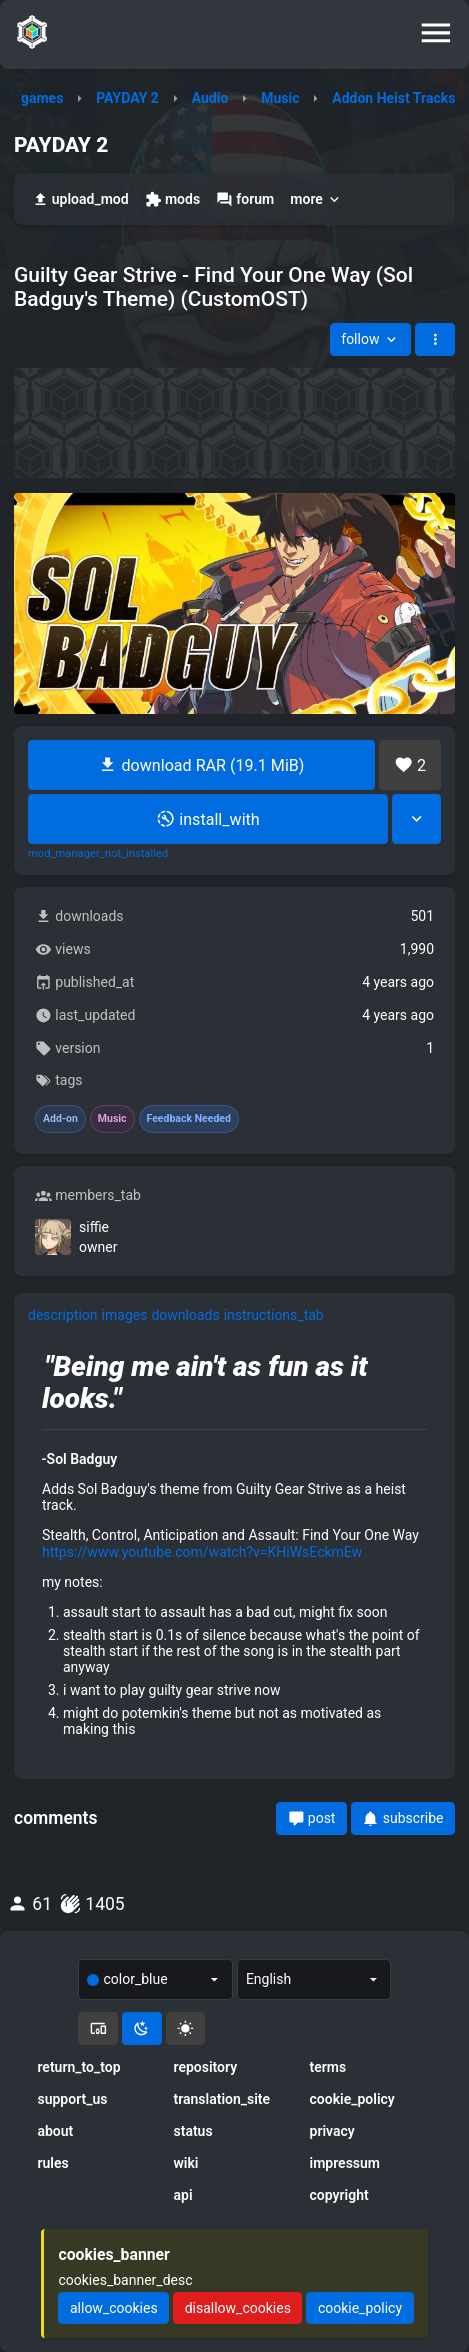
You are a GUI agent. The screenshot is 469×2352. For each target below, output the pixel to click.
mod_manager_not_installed (98, 854)
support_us (72, 2099)
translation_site (221, 2099)
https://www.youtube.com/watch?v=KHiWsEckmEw (202, 1552)
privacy (332, 2131)
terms (328, 2067)
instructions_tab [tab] (274, 1315)
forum (245, 199)
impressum (345, 2163)
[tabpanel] (234, 1551)
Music (280, 98)
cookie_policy (352, 2099)
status (192, 2131)
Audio (210, 98)
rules (52, 2163)
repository (205, 2067)
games (42, 98)
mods (172, 199)
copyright (339, 2195)
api (182, 2195)
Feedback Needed (189, 1119)
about (55, 2131)
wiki (185, 2163)
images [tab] (125, 1315)
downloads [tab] (185, 1315)
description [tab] (63, 1315)
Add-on (60, 1119)
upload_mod (80, 199)
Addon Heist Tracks (393, 98)
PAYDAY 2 (127, 98)
